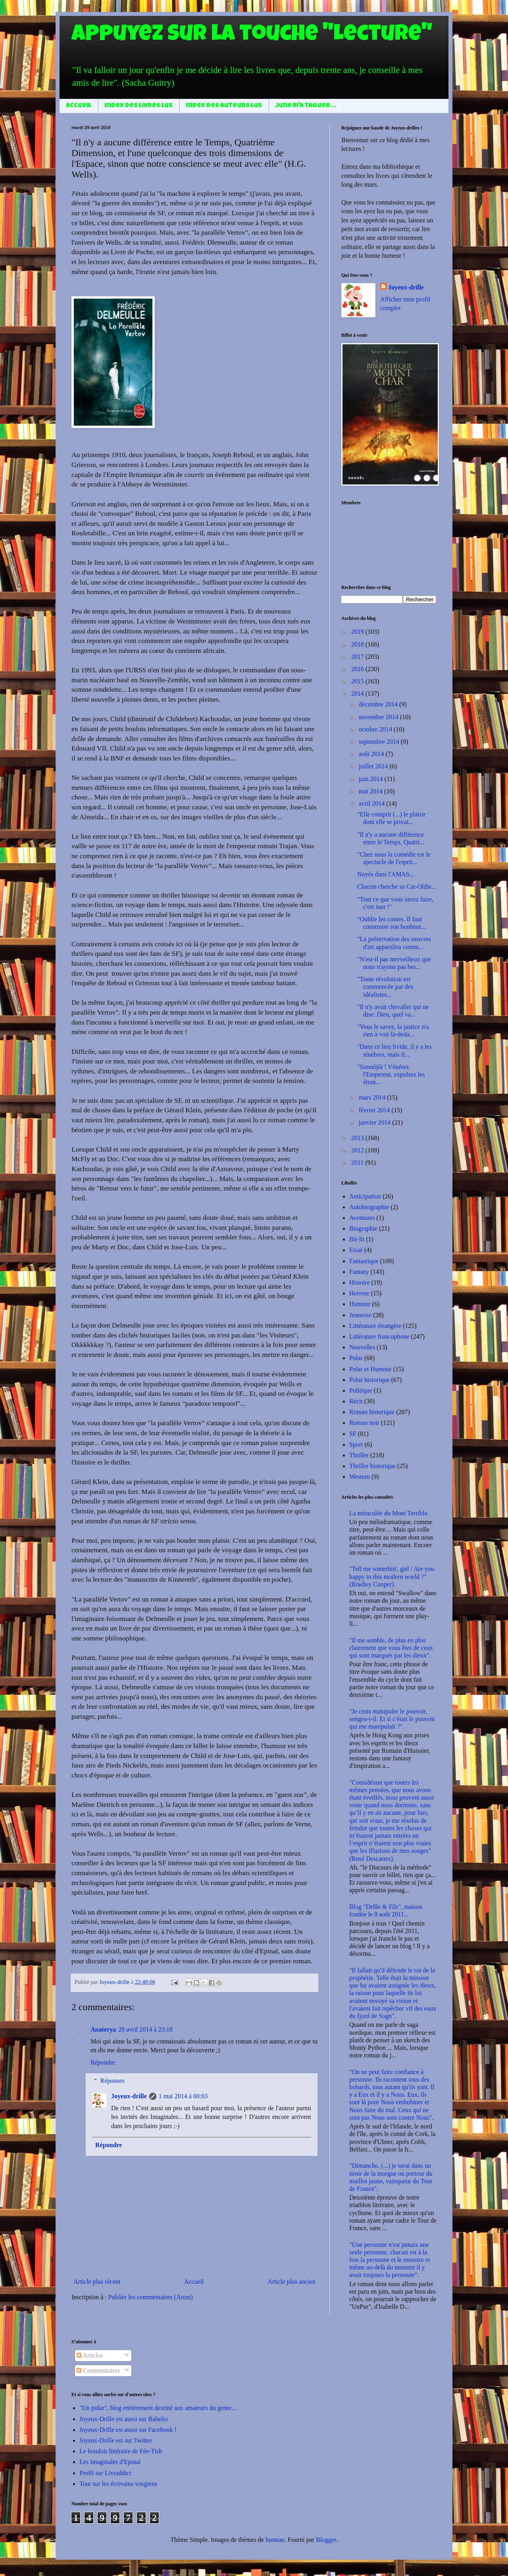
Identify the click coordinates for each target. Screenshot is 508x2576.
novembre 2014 (379, 717)
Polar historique (369, 1379)
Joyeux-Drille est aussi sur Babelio (123, 2419)
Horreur (359, 1293)
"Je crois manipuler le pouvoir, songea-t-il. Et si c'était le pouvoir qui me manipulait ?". (392, 1719)
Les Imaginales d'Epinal (109, 2461)
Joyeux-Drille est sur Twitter (115, 2440)
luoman (275, 2539)
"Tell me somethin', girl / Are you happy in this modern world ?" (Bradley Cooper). (391, 1576)
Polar (356, 1358)
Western (359, 1476)
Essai (356, 1250)
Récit (356, 1401)
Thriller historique (372, 1466)
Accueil (78, 106)
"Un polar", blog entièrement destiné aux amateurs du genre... (157, 2407)
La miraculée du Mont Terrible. (389, 1513)
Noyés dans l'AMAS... (385, 874)
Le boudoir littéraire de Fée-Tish (120, 2451)
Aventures (362, 1217)
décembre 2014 (379, 704)
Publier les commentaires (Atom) (150, 2297)
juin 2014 (372, 779)
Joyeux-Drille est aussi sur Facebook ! (128, 2429)
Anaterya (103, 2029)
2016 (358, 669)
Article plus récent (96, 2281)
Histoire (359, 1282)
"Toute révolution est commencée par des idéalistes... (385, 987)
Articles (90, 2355)
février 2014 (375, 1110)
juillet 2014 (374, 766)
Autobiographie (369, 1207)
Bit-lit (356, 1239)
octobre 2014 (376, 729)
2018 (358, 644)
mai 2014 (371, 791)
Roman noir (364, 1422)
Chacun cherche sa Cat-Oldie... (396, 886)
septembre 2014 (380, 741)
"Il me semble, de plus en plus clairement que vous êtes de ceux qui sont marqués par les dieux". (391, 1648)
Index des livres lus (139, 106)
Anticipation (365, 1196)
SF (352, 1433)
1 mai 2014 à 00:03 (183, 2096)
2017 (358, 656)
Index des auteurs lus (224, 106)
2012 (358, 1150)
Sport (356, 1444)
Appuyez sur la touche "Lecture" (251, 36)
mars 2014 (373, 1097)
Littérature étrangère (375, 1325)
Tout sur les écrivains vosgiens (118, 2483)
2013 (358, 1138)
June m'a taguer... (305, 106)
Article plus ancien (291, 2281)
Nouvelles (362, 1347)
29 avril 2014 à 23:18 (145, 2029)
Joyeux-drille (129, 2096)
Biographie (363, 1228)
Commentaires (98, 2370)
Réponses (112, 2080)
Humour (359, 1304)
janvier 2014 (375, 1122)
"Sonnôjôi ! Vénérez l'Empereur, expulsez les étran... (391, 1074)
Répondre (102, 2062)
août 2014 (372, 754)
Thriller (359, 1455)
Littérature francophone (379, 1336)
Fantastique (364, 1261)
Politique (360, 1390)
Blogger (326, 2539)
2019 (358, 631)
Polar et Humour (370, 1369)
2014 (358, 693)
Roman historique (371, 1412)
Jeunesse (360, 1315)
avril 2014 (372, 803)
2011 (358, 1162)
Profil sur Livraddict (105, 2473)
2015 (358, 681)
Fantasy (359, 1271)
